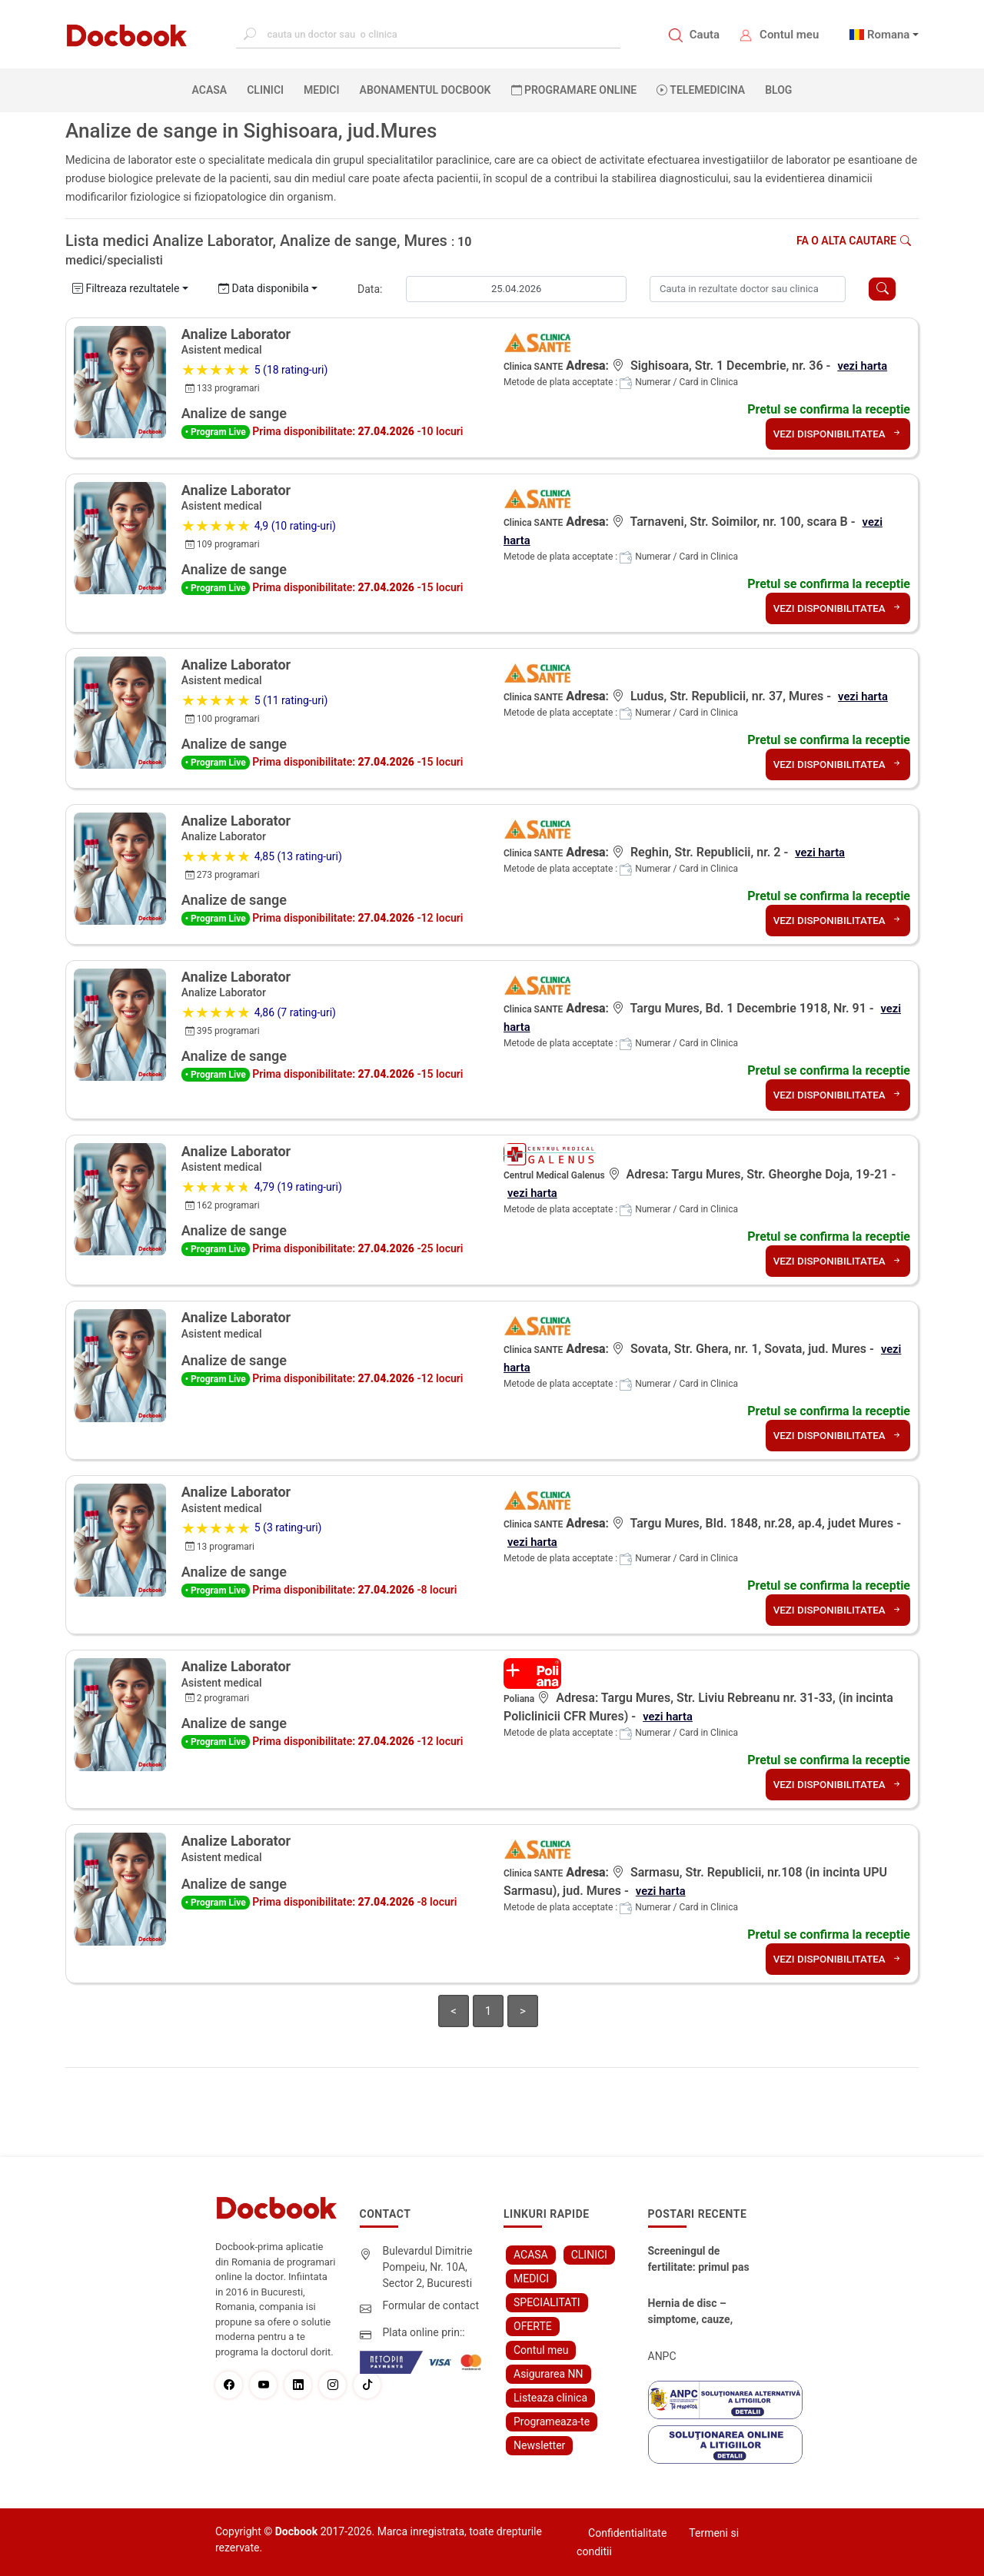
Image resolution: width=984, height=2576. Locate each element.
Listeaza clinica (550, 2398)
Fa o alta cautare (853, 240)
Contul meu (789, 35)
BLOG (778, 90)
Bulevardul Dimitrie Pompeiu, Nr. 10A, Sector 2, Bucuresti (428, 2267)
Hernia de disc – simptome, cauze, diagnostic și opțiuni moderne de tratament (697, 2312)
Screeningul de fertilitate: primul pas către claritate (699, 2260)
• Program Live (215, 432)
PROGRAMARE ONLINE (574, 90)
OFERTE (533, 2326)
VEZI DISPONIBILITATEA (835, 433)
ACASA (213, 89)
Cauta (705, 35)
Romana (888, 35)
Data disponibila (263, 288)
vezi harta (864, 365)
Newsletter (539, 2445)
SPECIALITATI (547, 2302)
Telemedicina (701, 90)
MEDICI (321, 90)
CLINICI (265, 90)
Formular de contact (431, 2305)
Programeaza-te (552, 2421)
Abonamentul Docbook (425, 90)
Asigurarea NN (548, 2374)
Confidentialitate (627, 2533)
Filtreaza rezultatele (125, 288)
